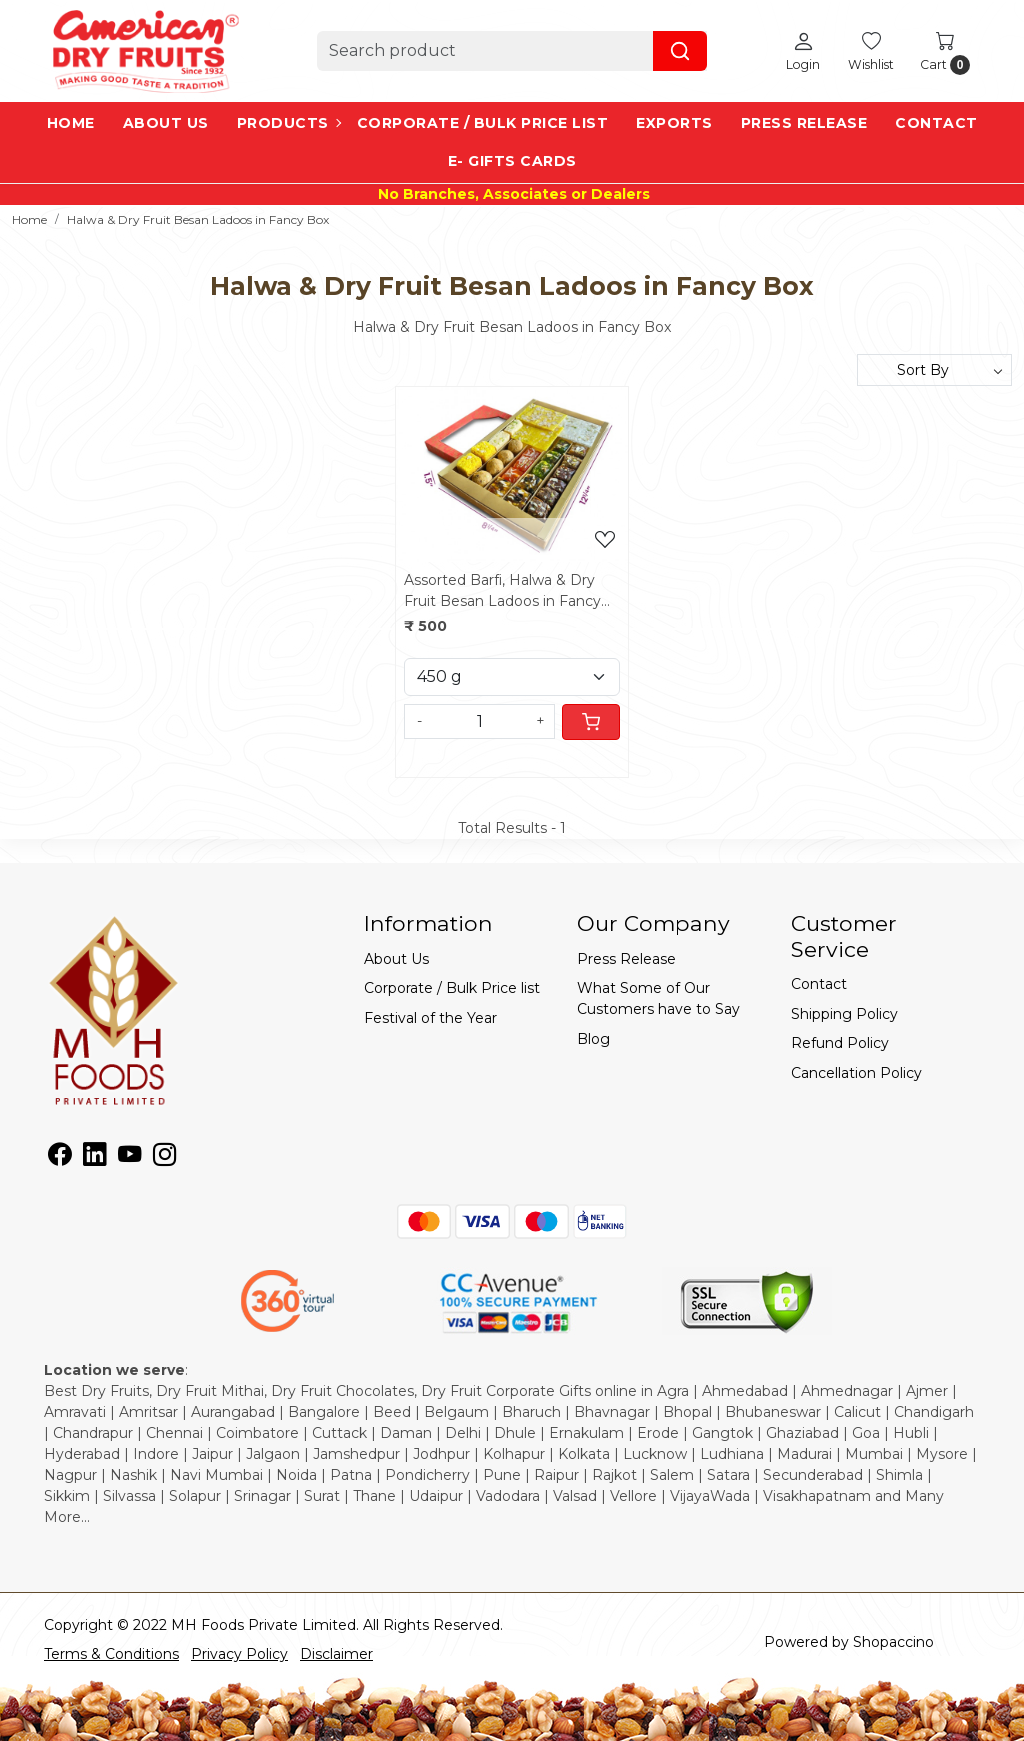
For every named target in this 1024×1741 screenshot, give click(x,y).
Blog (593, 1039)
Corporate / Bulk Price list (483, 123)
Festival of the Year (430, 1018)
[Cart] (591, 722)
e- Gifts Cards (512, 161)
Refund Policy (840, 1043)
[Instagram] (164, 1158)
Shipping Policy (844, 1014)
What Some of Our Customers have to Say (658, 998)
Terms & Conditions (111, 1654)
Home (71, 123)
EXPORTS (674, 123)
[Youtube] (129, 1158)
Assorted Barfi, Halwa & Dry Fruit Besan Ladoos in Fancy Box (502, 591)
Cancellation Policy (856, 1073)
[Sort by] (934, 370)
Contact (936, 123)
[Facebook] (59, 1158)
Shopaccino (893, 1642)
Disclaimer (336, 1654)
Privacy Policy (239, 1654)
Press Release (804, 123)
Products (288, 123)
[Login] (803, 51)
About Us (166, 123)
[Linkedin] (94, 1158)
